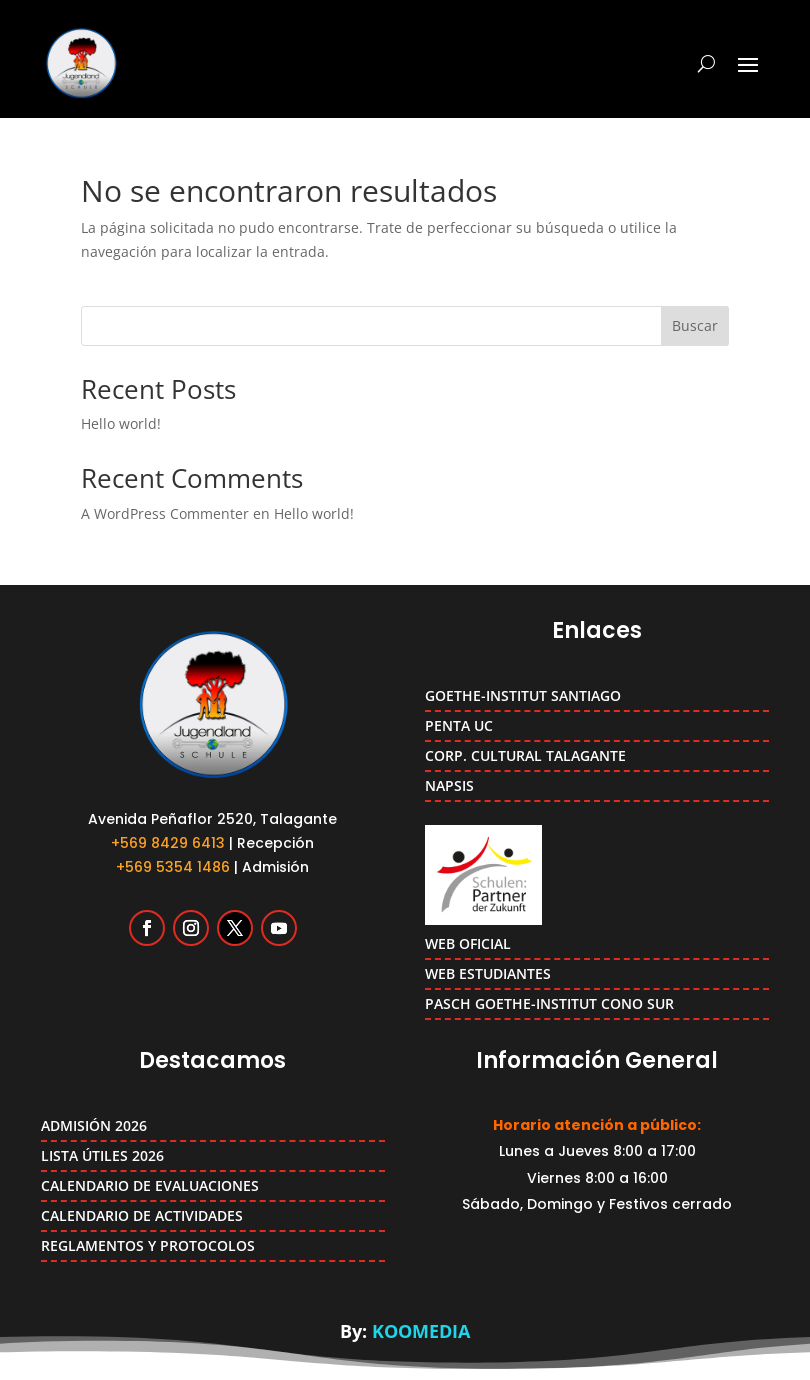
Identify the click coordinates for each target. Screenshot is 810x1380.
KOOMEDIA (421, 1331)
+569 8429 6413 (168, 843)
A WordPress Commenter (165, 513)
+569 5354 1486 (173, 867)
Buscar (695, 325)
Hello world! (121, 423)
